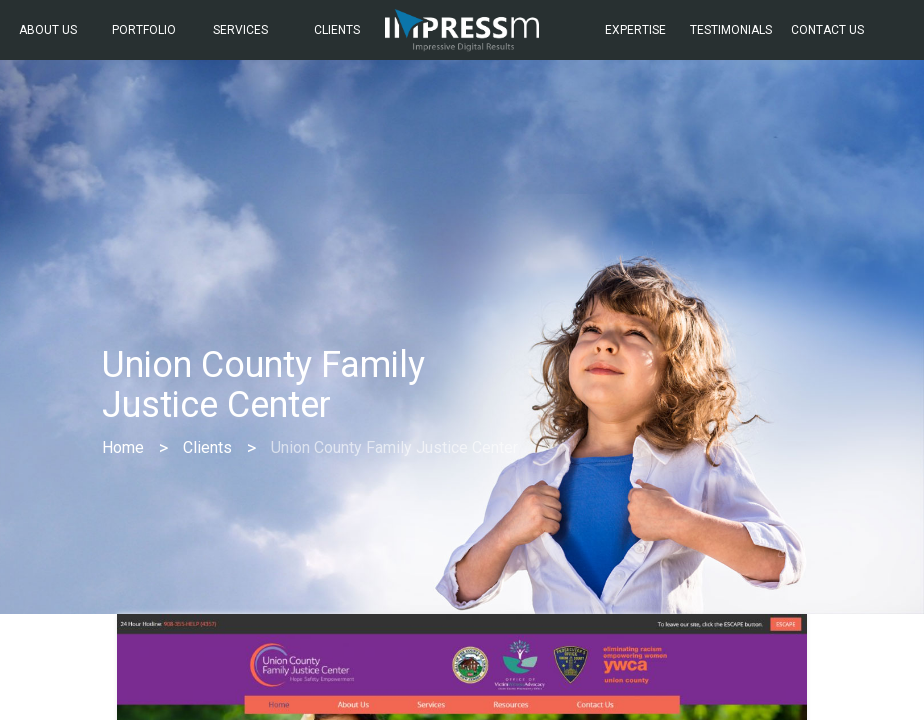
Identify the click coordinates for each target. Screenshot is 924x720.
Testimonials (731, 30)
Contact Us (827, 30)
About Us (48, 30)
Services (240, 30)
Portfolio (144, 30)
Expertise (635, 30)
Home (123, 447)
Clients (337, 30)
